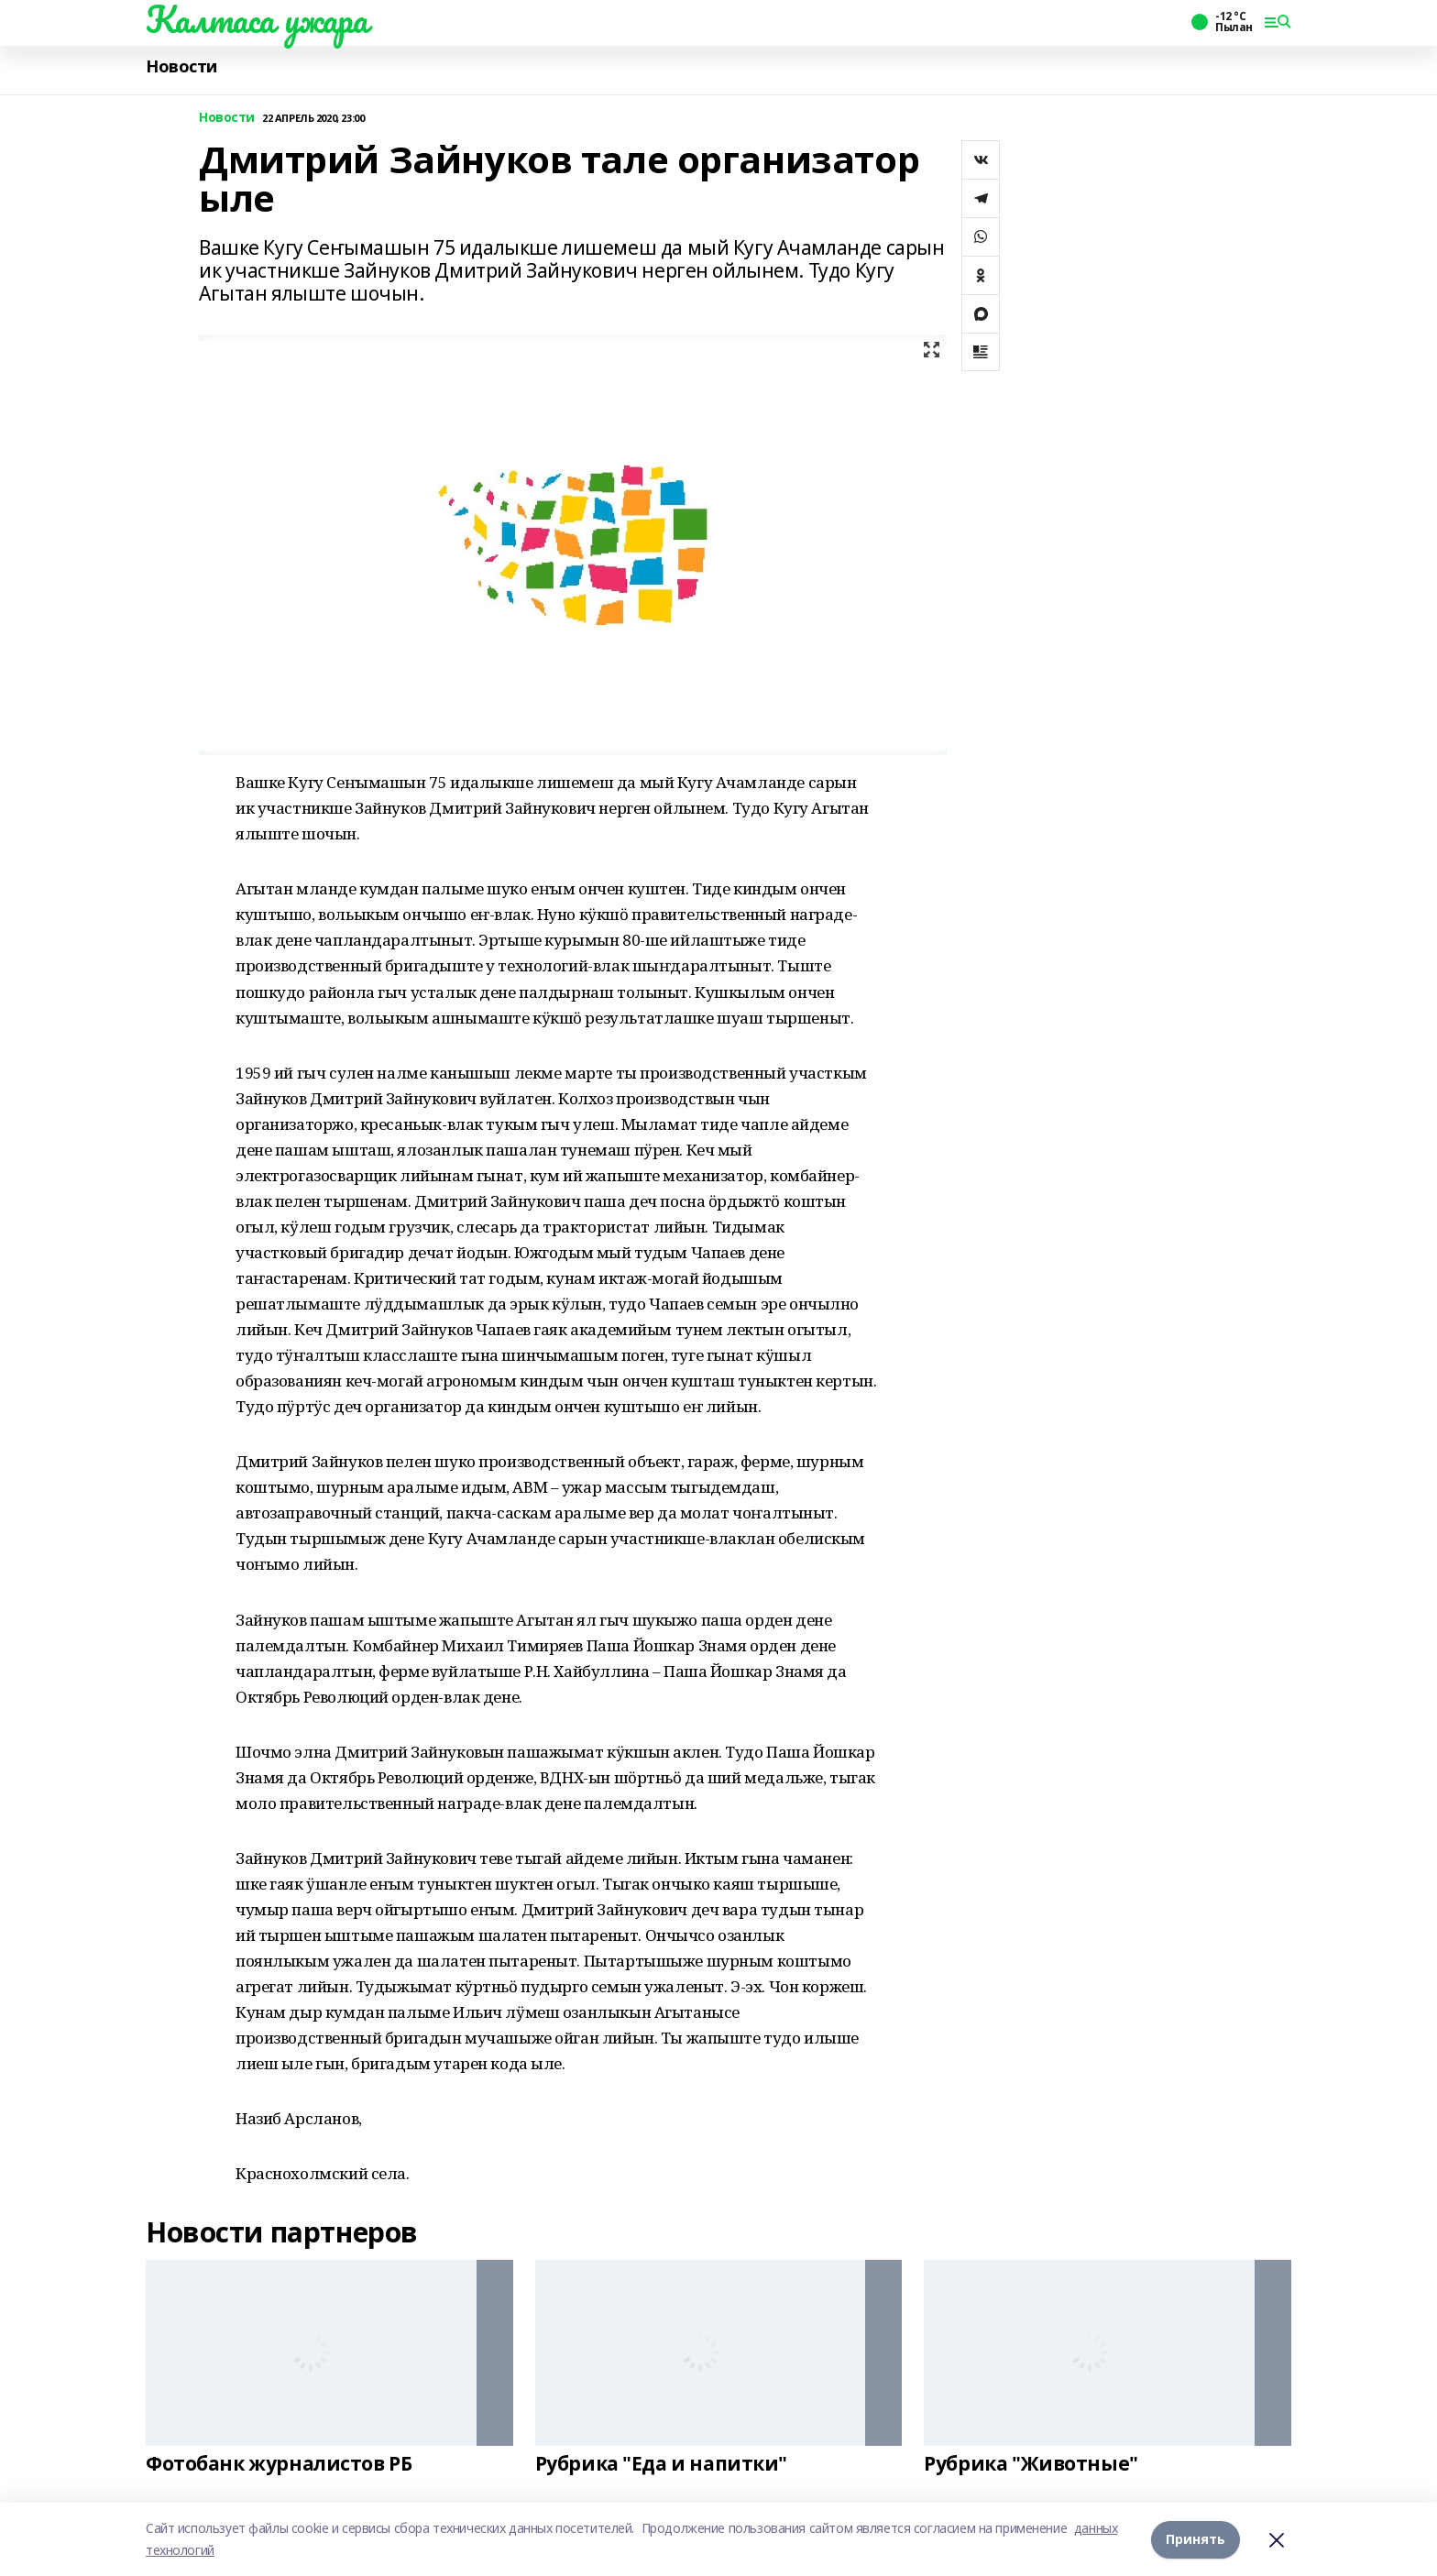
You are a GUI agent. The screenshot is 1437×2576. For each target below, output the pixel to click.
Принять (1195, 2539)
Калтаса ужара (257, 19)
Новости (181, 66)
